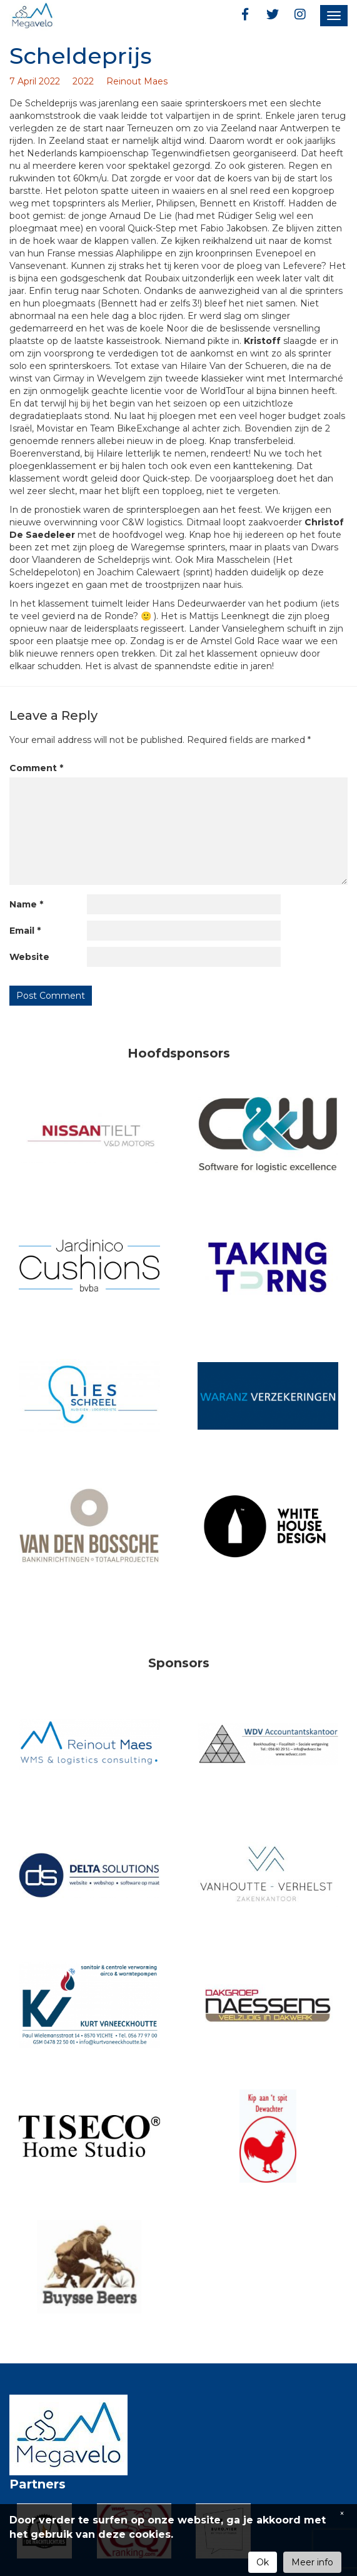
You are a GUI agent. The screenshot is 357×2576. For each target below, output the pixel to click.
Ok (262, 2562)
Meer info (312, 2562)
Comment (36, 768)
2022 (83, 81)
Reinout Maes (137, 81)
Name (26, 904)
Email (25, 930)
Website (29, 956)
